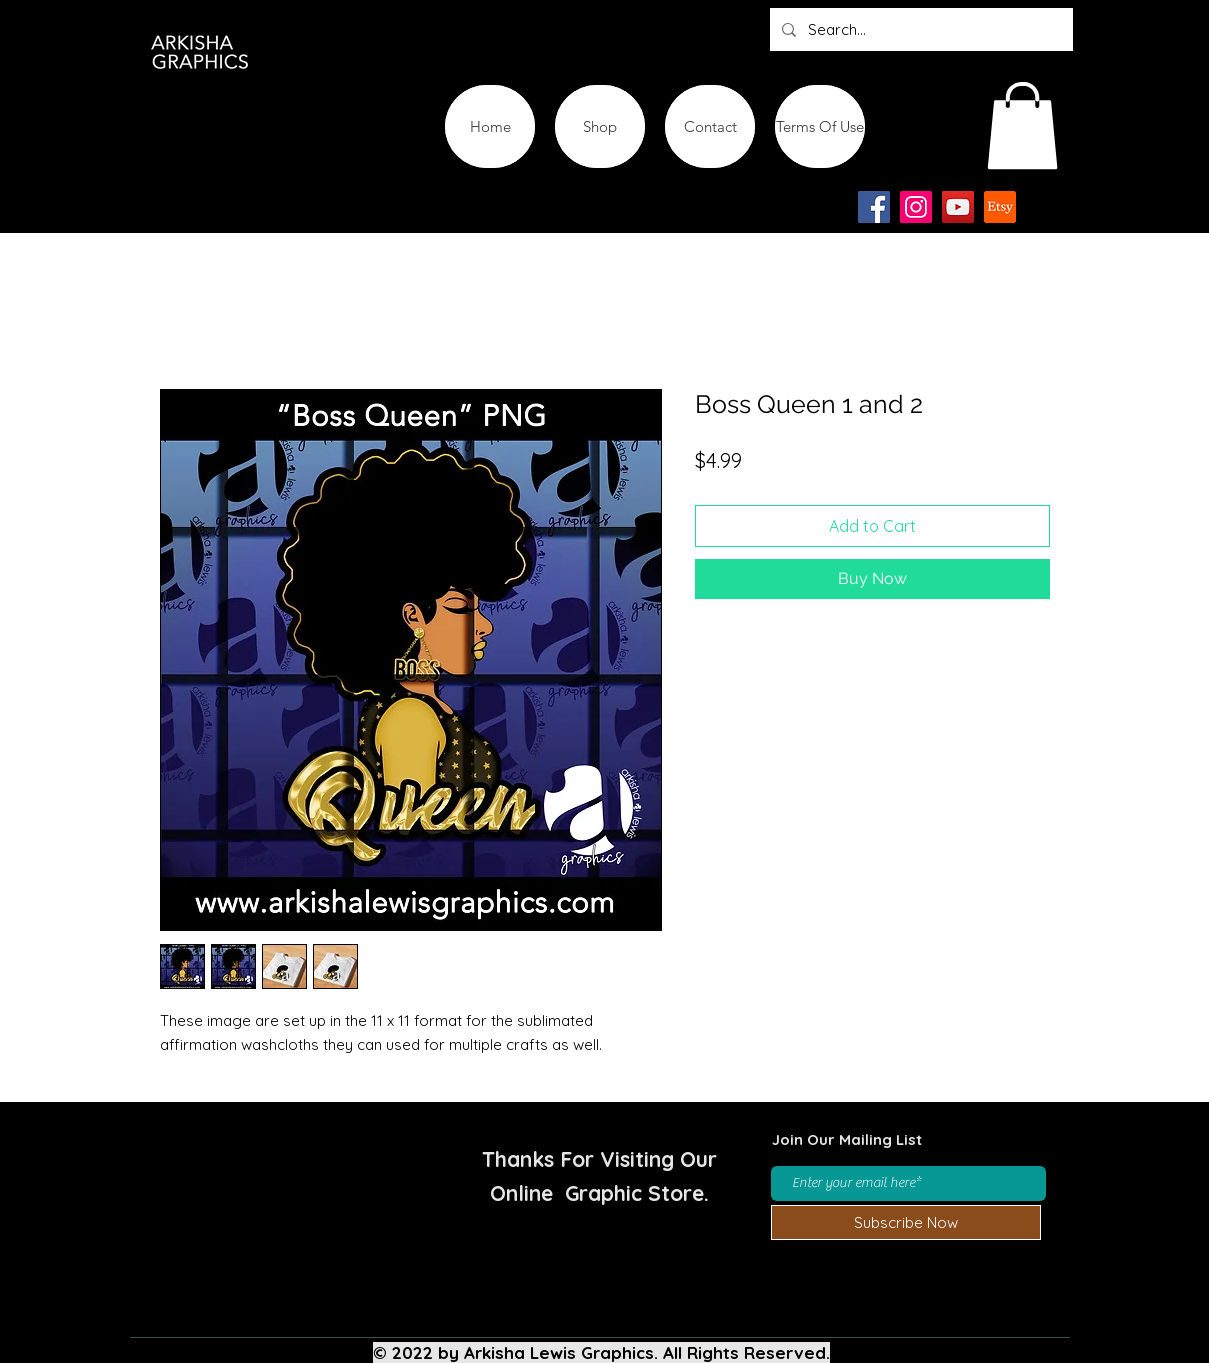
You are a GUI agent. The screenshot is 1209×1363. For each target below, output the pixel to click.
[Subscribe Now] (906, 1222)
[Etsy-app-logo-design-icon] (1000, 207)
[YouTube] (958, 207)
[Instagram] (916, 207)
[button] (1022, 125)
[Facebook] (874, 207)
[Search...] (919, 29)
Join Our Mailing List (847, 1139)
